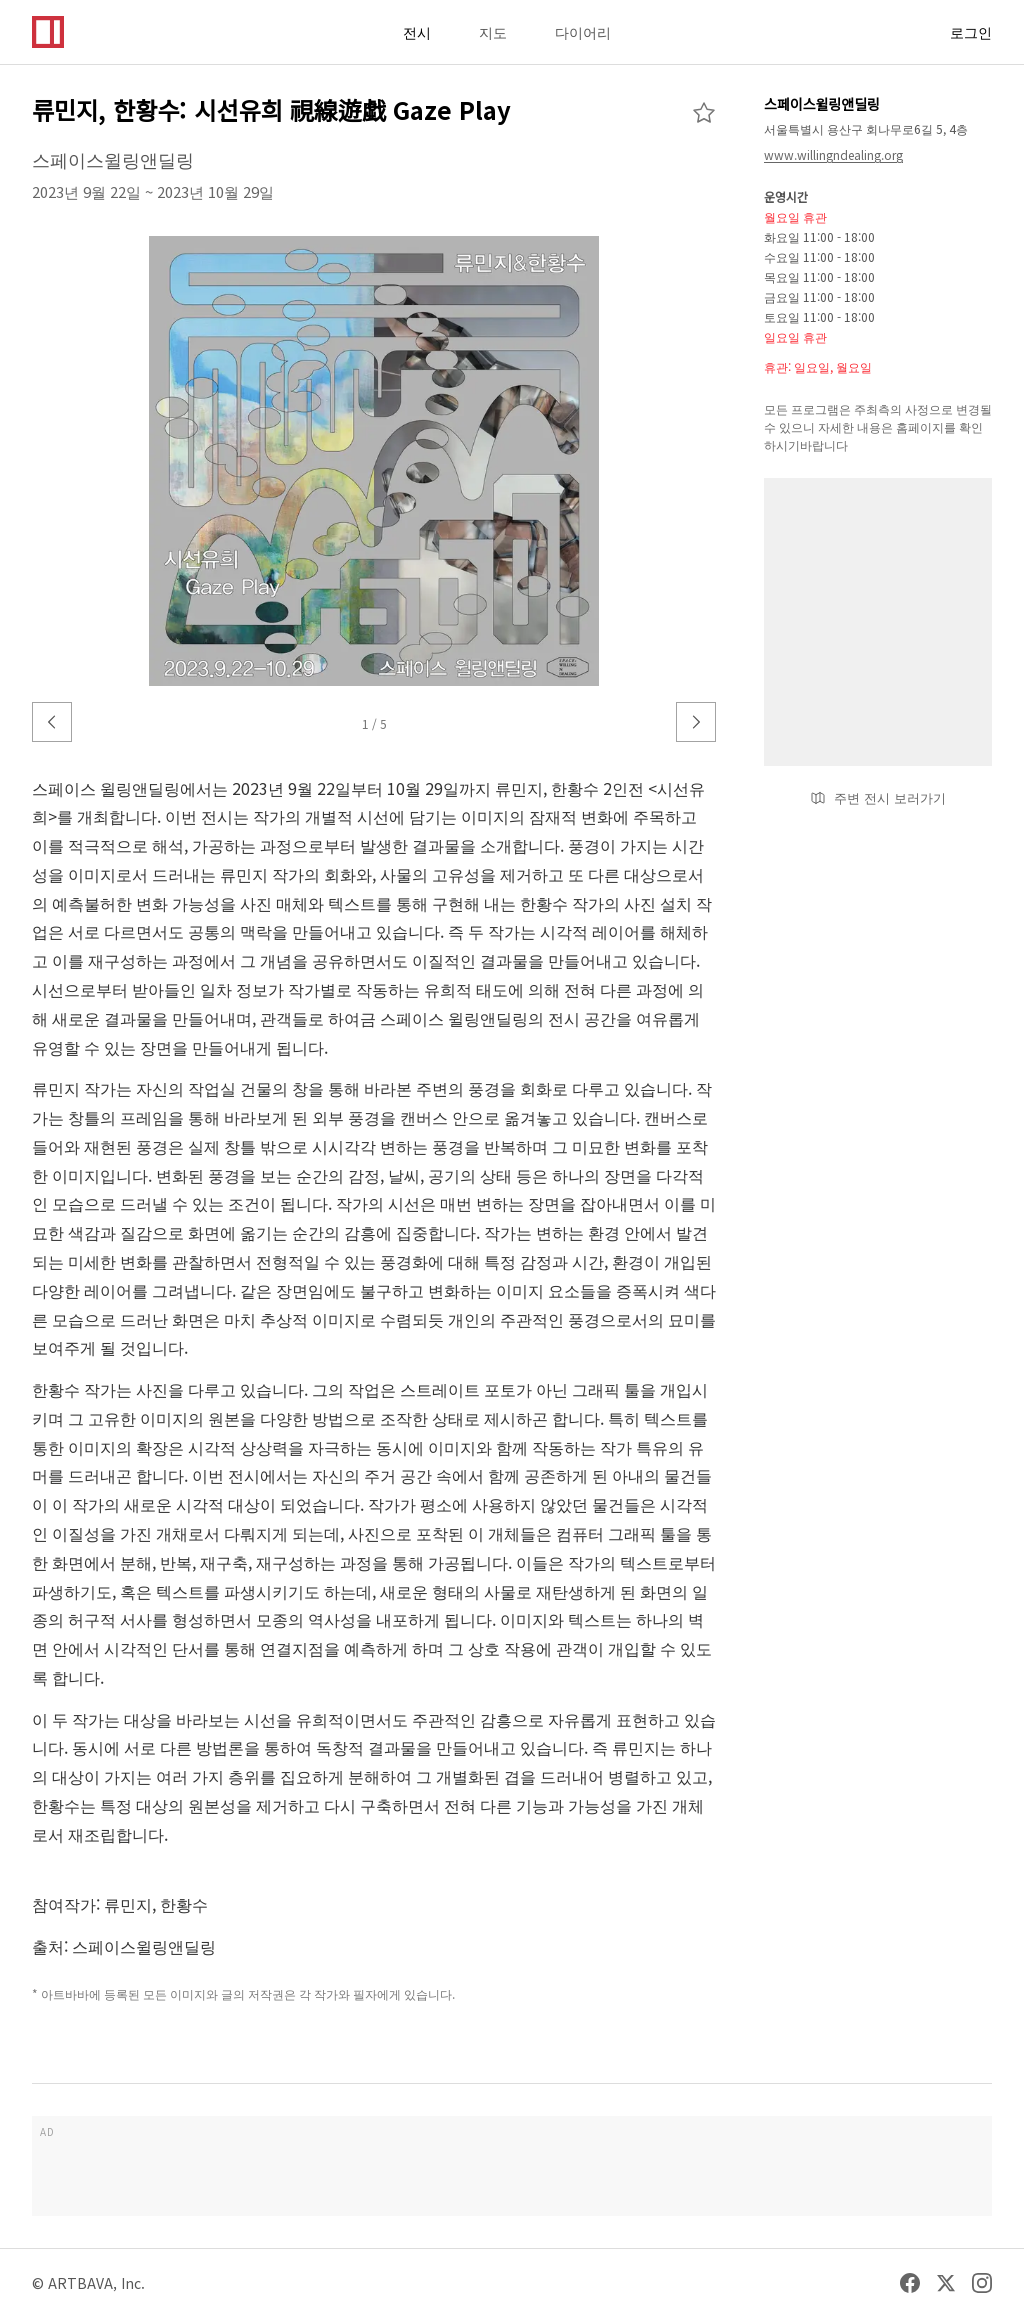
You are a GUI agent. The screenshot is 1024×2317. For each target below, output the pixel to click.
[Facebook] (910, 2283)
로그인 (971, 32)
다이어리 (583, 32)
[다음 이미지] (696, 722)
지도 (493, 32)
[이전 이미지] (52, 722)
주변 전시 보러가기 (878, 797)
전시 (417, 32)
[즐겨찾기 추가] (704, 113)
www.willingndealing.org (833, 154)
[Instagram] (982, 2283)
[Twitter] (946, 2283)
